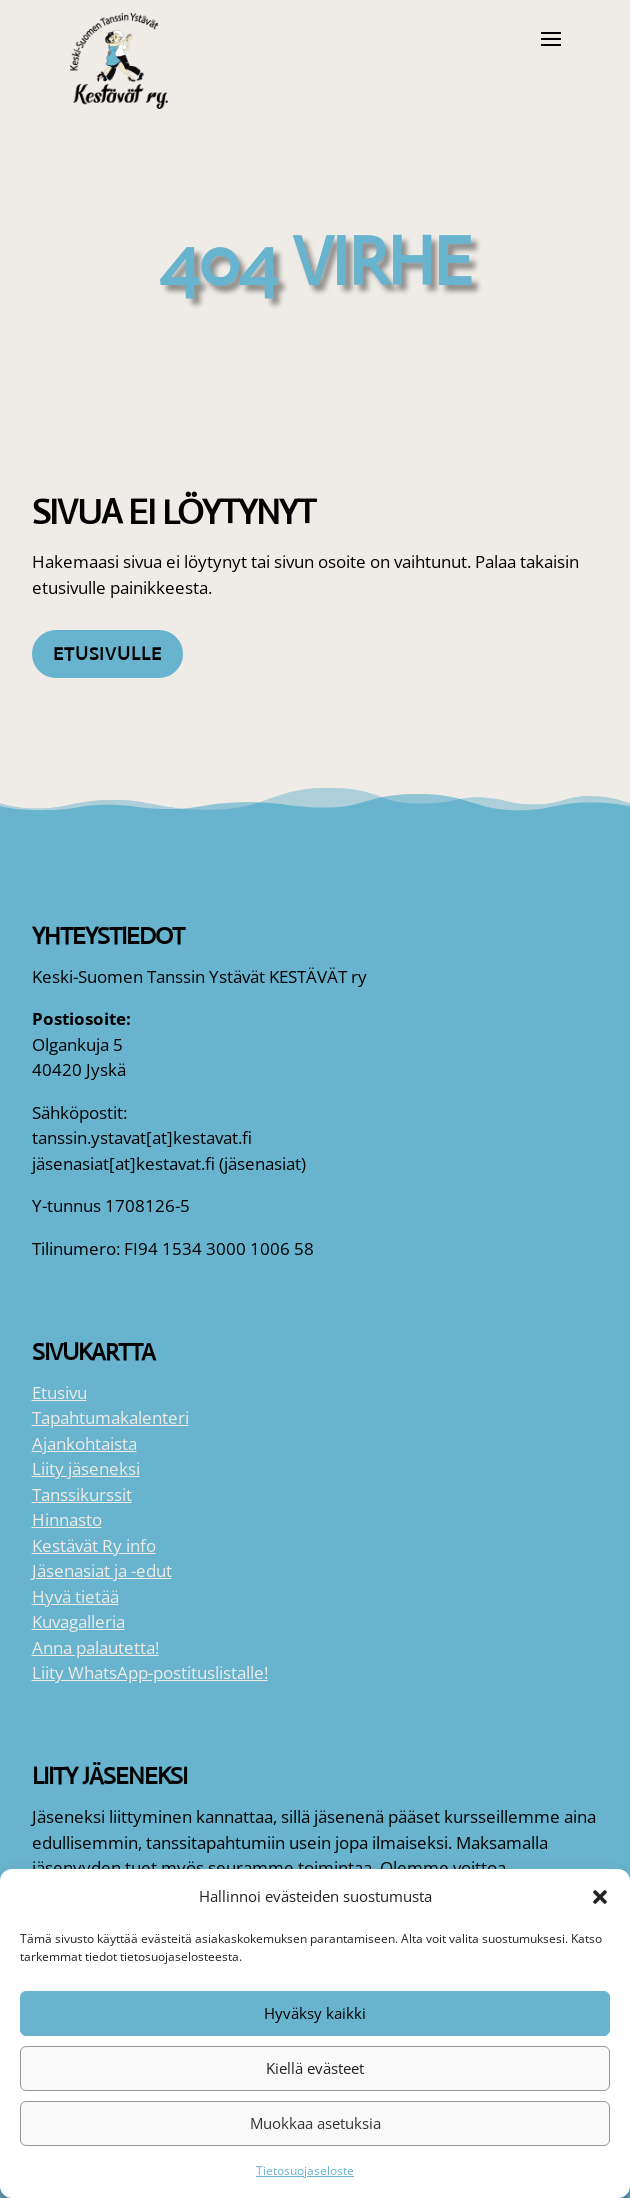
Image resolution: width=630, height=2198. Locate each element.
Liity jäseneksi (86, 1468)
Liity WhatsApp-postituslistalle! (150, 1672)
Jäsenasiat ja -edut (102, 1570)
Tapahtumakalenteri (110, 1417)
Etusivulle (107, 654)
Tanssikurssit (82, 1494)
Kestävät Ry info (94, 1545)
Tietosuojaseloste (305, 2170)
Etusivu (59, 1392)
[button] (600, 1897)
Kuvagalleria (78, 1621)
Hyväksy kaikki (315, 2013)
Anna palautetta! (95, 1647)
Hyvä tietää (75, 1596)
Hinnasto (67, 1519)
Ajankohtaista (84, 1443)
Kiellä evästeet (315, 2068)
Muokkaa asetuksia (315, 2123)
